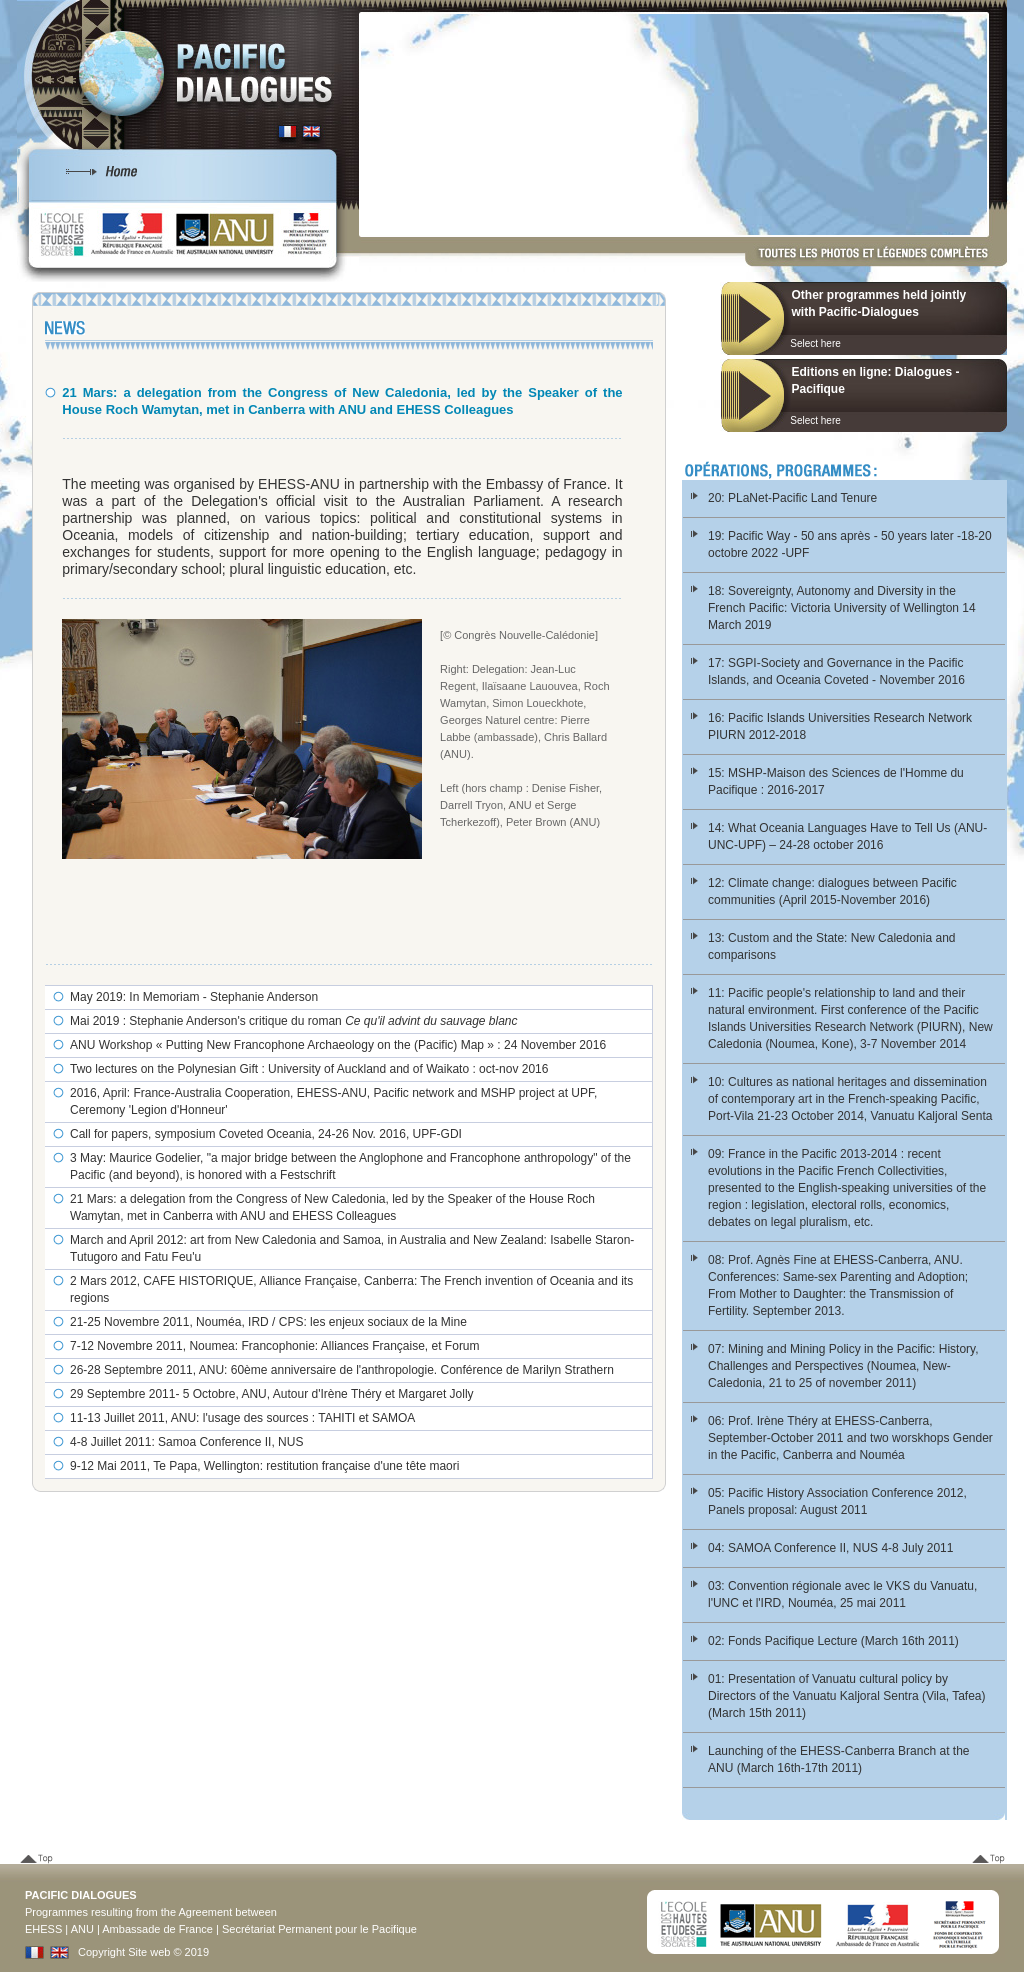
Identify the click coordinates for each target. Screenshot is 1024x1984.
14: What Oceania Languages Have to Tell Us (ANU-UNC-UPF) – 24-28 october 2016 (847, 836)
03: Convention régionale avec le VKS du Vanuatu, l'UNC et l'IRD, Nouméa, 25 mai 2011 (842, 1594)
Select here (815, 343)
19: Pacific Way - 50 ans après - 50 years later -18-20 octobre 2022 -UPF (850, 544)
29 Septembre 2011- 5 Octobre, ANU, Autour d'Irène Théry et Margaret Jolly (272, 1394)
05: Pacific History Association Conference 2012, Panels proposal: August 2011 (837, 1501)
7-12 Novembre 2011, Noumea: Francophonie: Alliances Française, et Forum (275, 1346)
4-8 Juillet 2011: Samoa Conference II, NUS (186, 1442)
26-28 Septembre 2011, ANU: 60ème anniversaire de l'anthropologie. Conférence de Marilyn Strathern (342, 1370)
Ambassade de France (157, 1929)
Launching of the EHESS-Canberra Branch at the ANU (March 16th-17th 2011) (839, 1759)
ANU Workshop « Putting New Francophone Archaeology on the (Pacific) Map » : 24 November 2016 (338, 1045)
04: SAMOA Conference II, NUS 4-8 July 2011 (830, 1548)
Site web (149, 1952)
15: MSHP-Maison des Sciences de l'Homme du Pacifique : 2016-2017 (836, 781)
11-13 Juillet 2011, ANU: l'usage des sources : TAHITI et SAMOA (242, 1418)
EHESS (43, 1929)
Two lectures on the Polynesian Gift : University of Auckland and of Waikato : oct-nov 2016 (309, 1069)
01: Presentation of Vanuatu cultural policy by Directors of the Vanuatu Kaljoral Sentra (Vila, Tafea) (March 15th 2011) (846, 1696)
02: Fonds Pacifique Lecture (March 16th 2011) (833, 1641)
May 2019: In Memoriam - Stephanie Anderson (194, 997)
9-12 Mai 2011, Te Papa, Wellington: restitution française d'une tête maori (264, 1466)
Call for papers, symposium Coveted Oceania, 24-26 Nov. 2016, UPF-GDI (266, 1134)
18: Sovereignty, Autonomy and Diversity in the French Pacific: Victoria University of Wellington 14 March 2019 (842, 608)
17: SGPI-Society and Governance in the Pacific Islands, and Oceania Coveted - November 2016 (836, 671)
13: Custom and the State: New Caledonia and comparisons (832, 946)
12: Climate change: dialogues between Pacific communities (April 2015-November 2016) (832, 891)
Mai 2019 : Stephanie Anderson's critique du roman (294, 1021)
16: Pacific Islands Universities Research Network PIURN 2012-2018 (840, 726)
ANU (82, 1929)
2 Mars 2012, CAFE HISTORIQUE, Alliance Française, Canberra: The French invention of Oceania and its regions (351, 1289)
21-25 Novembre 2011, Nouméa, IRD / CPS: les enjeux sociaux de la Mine (268, 1322)
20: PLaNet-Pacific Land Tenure (792, 498)
